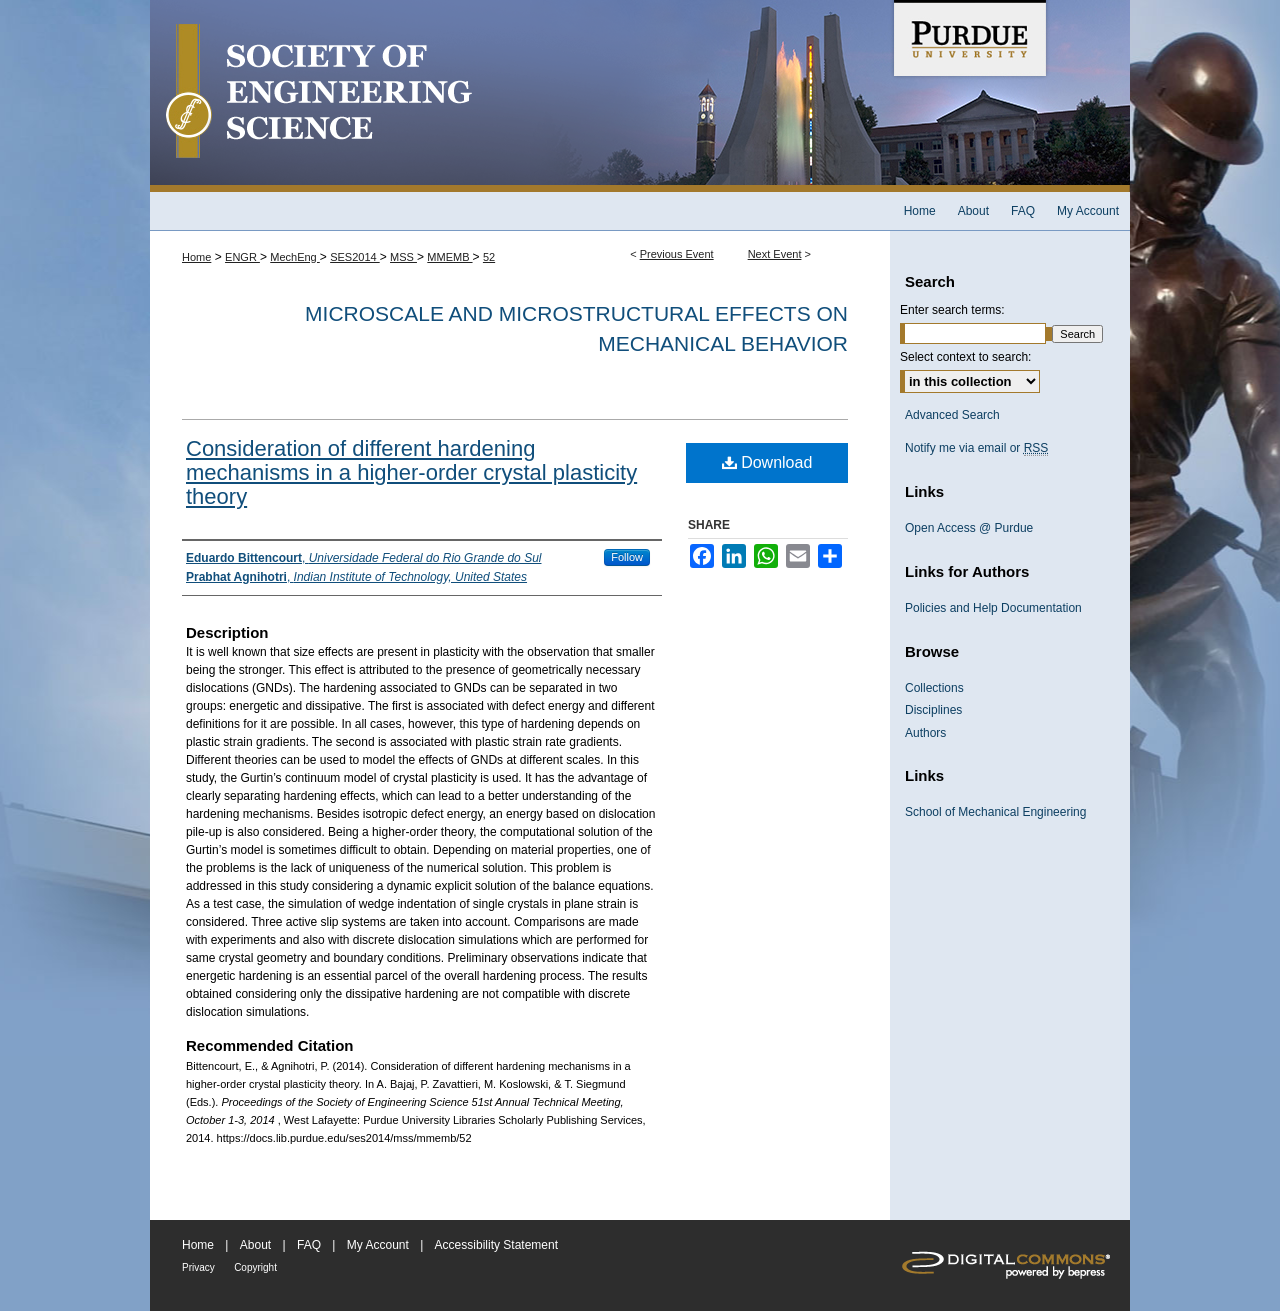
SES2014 (355, 257)
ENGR (242, 257)
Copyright (255, 1267)
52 (489, 257)
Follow (627, 557)
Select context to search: (965, 357)
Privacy (198, 1267)
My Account (378, 1245)
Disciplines (933, 710)
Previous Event (677, 254)
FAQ (309, 1245)
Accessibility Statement (496, 1245)
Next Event (775, 254)
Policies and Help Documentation (993, 608)
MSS (403, 257)
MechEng (295, 257)
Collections (934, 688)
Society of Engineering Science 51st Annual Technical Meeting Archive (520, 96)
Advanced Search (952, 415)
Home (196, 257)
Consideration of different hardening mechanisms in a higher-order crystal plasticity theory (411, 472)
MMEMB (449, 257)
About (255, 1245)
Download (767, 462)
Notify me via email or (976, 448)
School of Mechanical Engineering (995, 812)
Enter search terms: (952, 310)
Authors (925, 733)
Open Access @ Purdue (969, 528)
